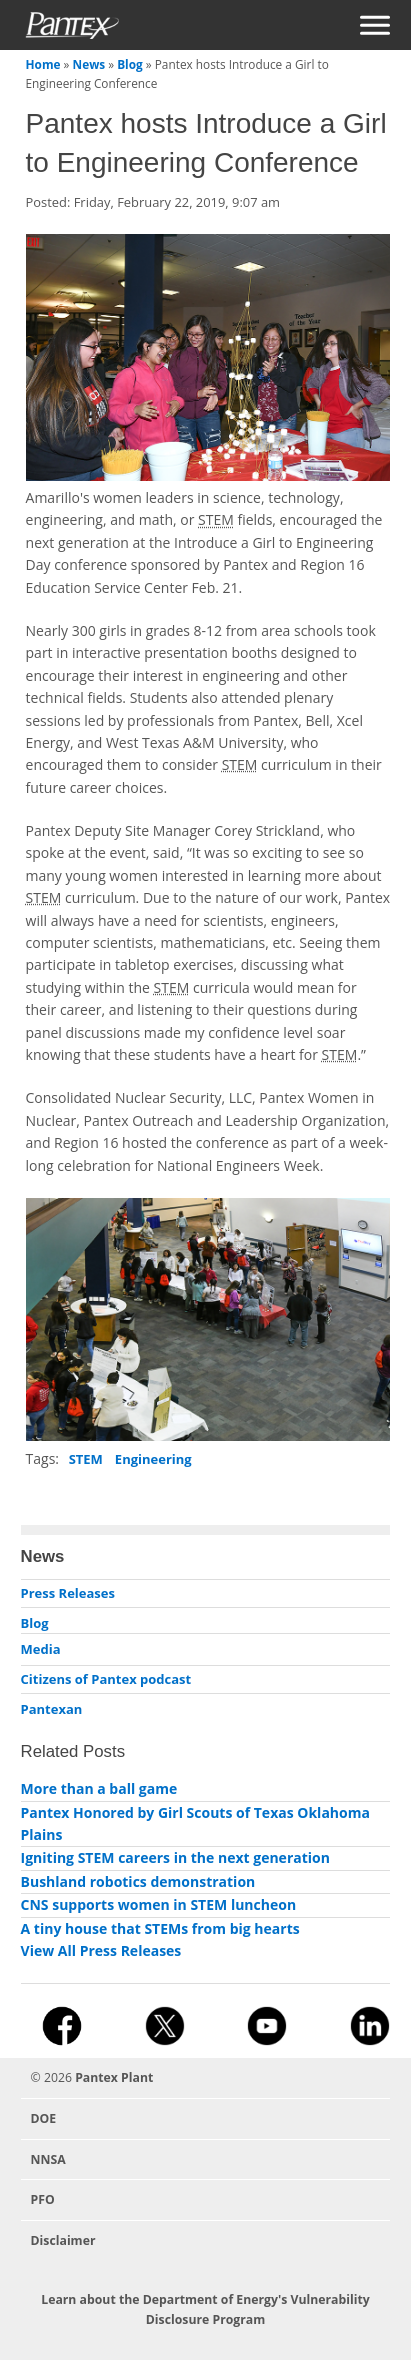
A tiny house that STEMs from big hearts (160, 1928)
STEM (86, 1459)
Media (41, 1649)
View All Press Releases (101, 1950)
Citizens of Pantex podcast (106, 1679)
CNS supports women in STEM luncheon (159, 1904)
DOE (44, 2118)
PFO (43, 2199)
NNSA (48, 2159)
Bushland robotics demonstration (138, 1881)
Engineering (153, 1459)
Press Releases (68, 1593)
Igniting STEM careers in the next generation (175, 1857)
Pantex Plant (114, 2077)
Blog (130, 64)
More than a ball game (99, 1788)
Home (43, 64)
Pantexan (52, 1709)
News (89, 64)
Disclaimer (63, 2240)
